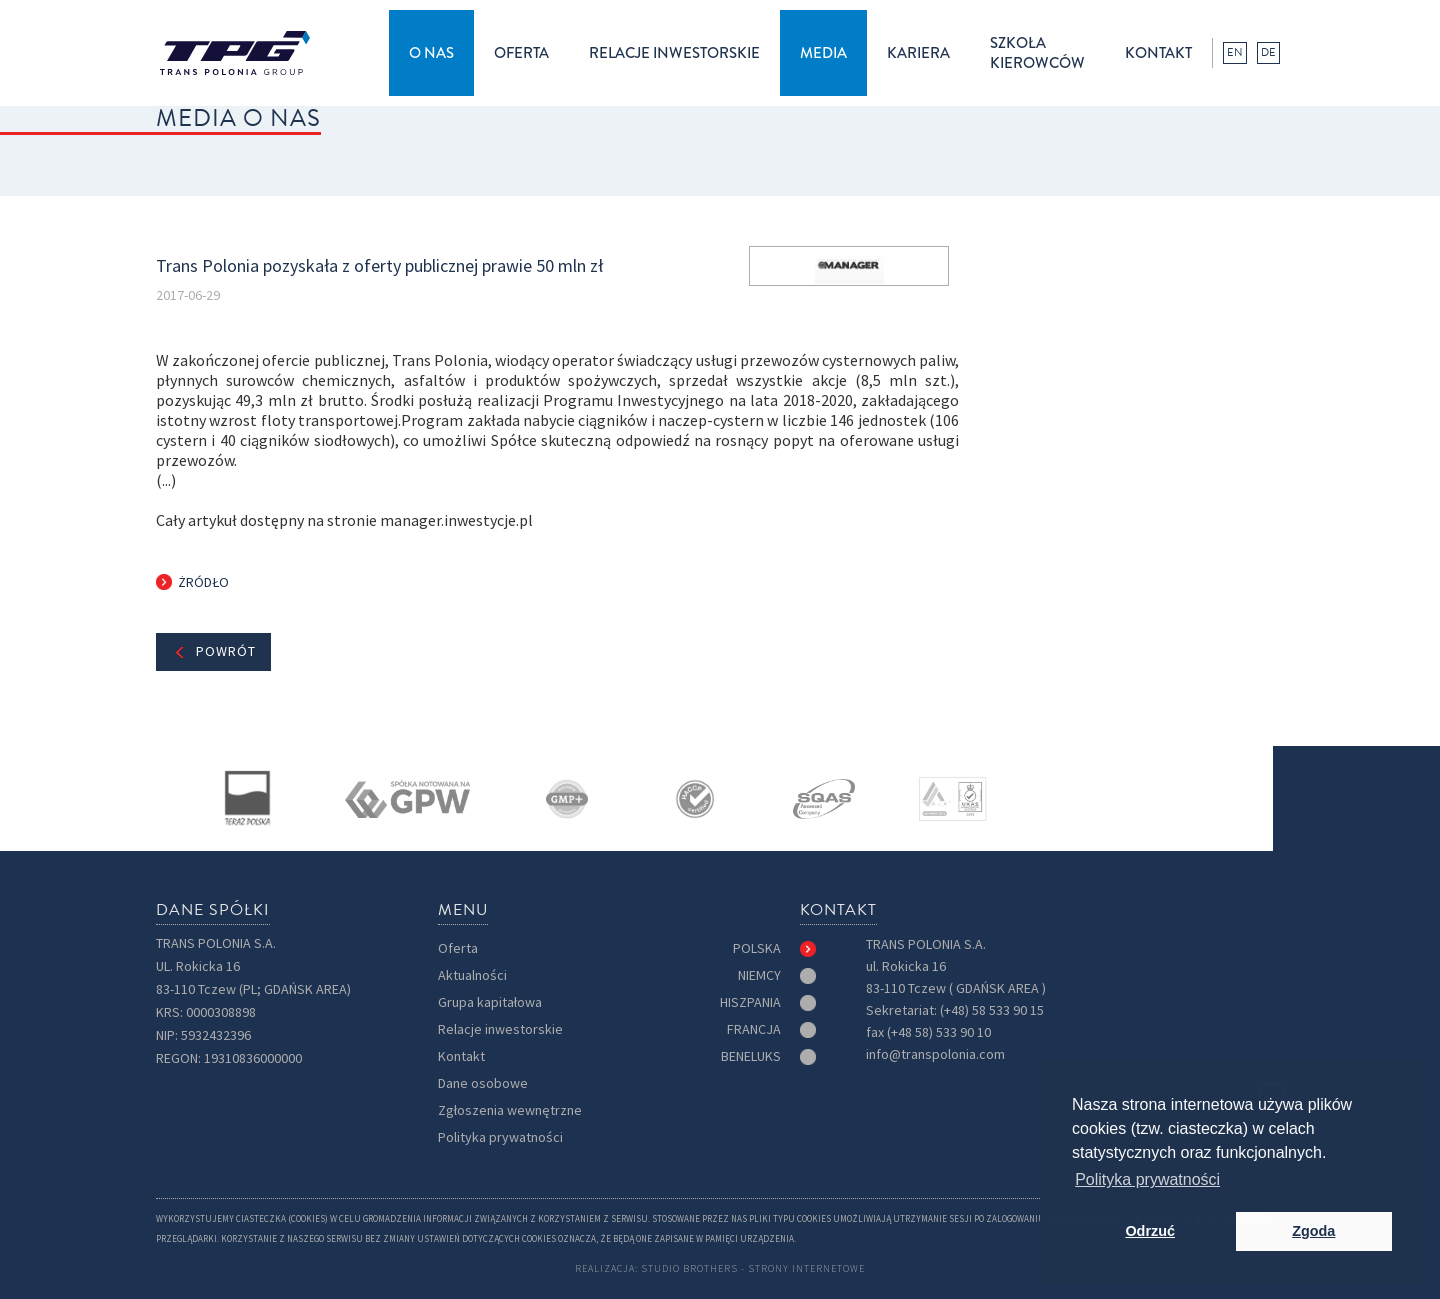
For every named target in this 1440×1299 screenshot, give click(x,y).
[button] (431, 53)
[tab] (774, 949)
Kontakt (461, 1056)
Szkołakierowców (1037, 53)
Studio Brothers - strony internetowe (753, 1268)
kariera (918, 53)
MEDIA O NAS (238, 118)
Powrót (226, 651)
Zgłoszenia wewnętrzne (510, 1110)
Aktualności (472, 975)
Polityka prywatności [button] (1147, 1179)
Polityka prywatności (500, 1137)
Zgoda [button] (1313, 1231)
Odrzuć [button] (1150, 1231)
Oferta (458, 948)
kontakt (1158, 53)
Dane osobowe (483, 1083)
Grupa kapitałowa (490, 1002)
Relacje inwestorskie (500, 1029)
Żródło (203, 582)
